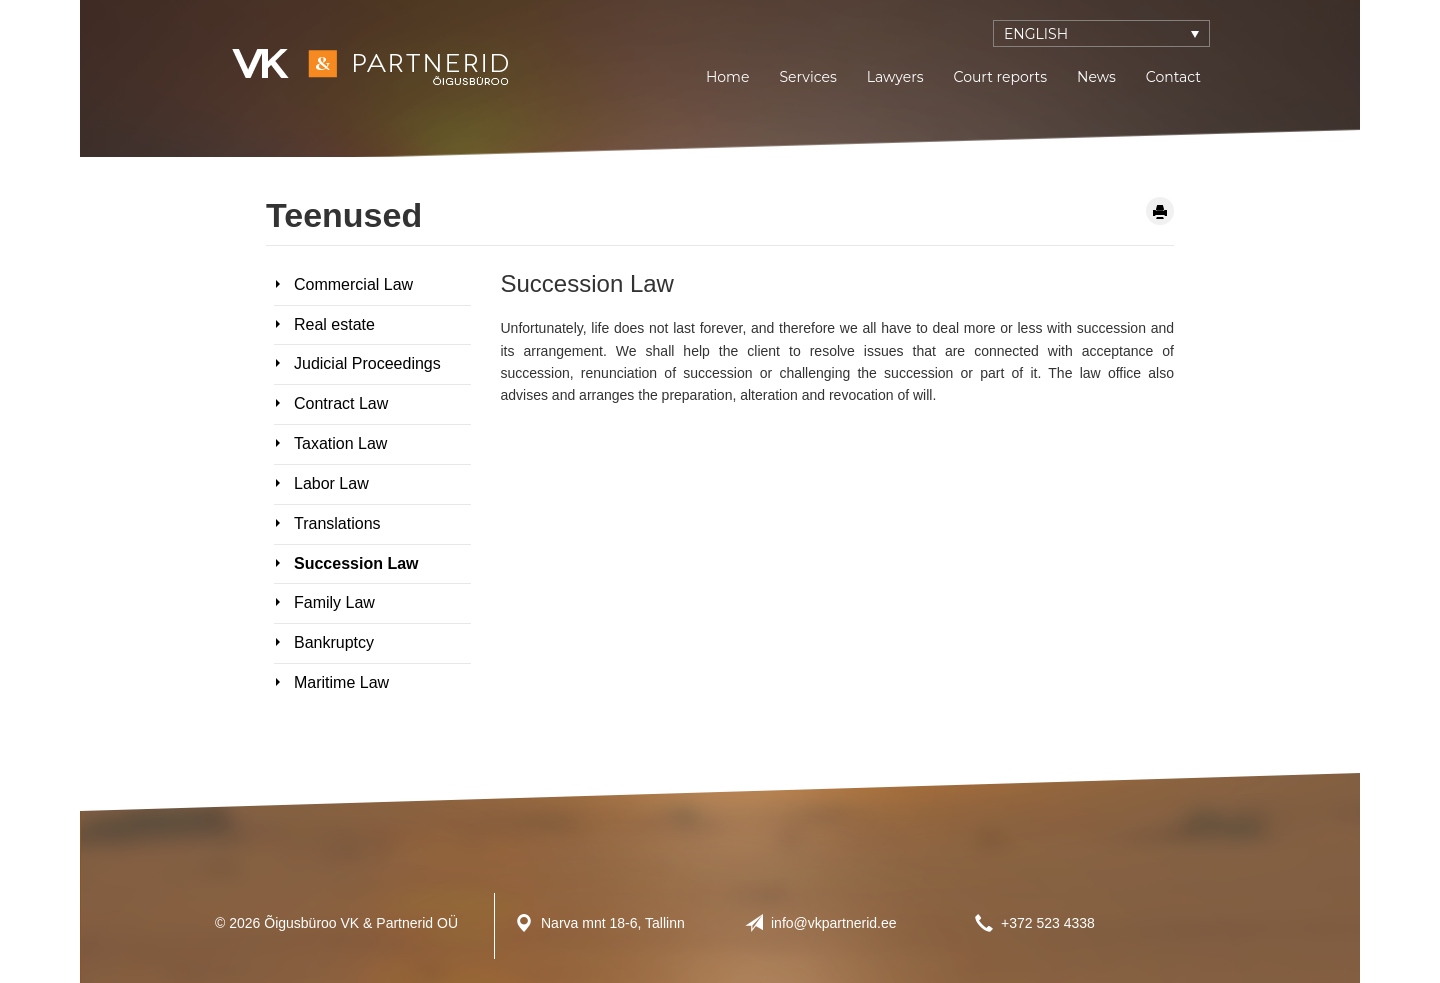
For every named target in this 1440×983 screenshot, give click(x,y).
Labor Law (331, 483)
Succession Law (356, 563)
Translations (337, 523)
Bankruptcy (334, 642)
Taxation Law (340, 443)
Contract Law (341, 403)
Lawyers (895, 77)
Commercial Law (353, 284)
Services (807, 77)
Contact (1173, 77)
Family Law (334, 602)
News (1096, 77)
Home (727, 77)
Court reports (1000, 77)
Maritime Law (341, 682)
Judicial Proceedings (367, 363)
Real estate (334, 324)
